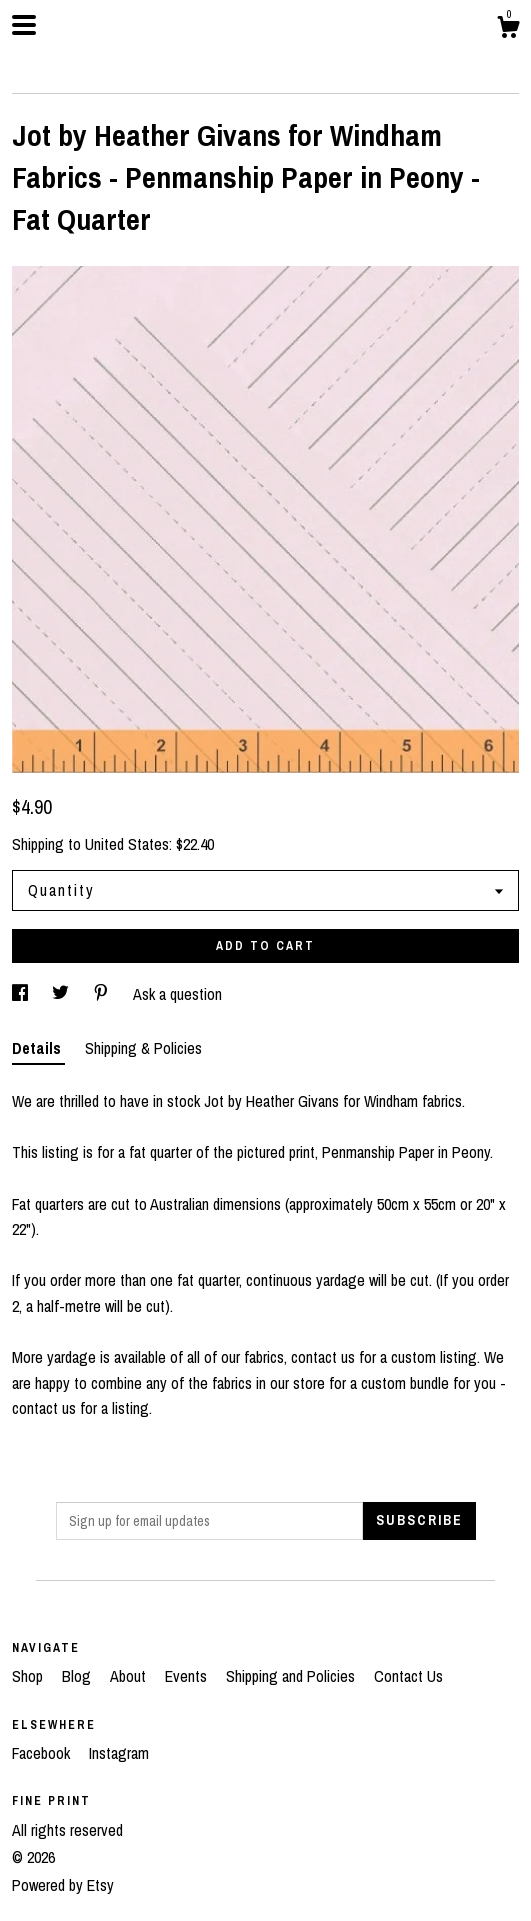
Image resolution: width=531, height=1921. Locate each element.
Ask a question (177, 994)
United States (127, 844)
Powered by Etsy (63, 1885)
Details (38, 1048)
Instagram (119, 1753)
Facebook (43, 1753)
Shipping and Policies (292, 1676)
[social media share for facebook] (22, 994)
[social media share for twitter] (62, 994)
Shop (29, 1676)
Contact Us (408, 1676)
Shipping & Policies (143, 1048)
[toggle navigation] (24, 25)
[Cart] (508, 30)
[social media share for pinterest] (103, 994)
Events (188, 1676)
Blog (78, 1676)
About (130, 1676)
